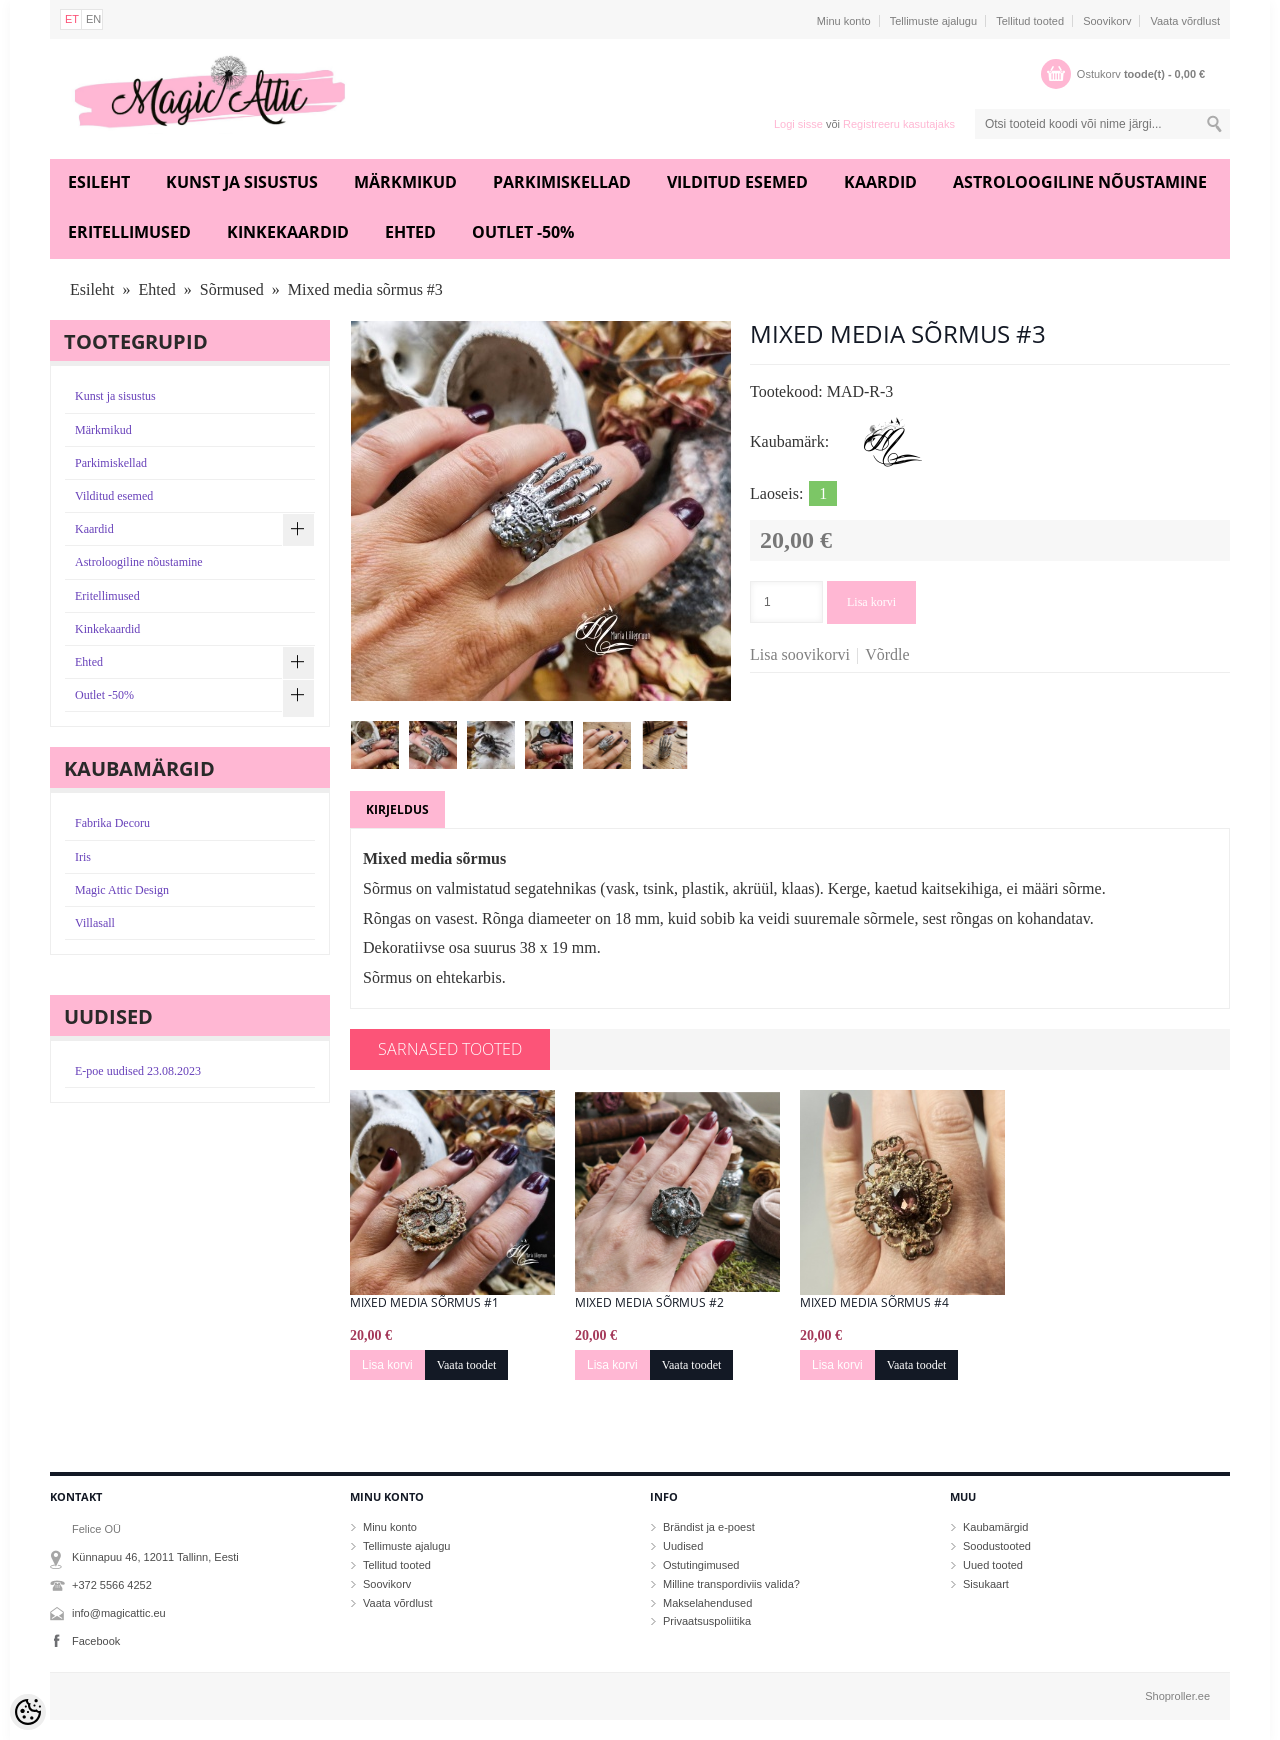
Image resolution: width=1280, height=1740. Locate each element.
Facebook (96, 1641)
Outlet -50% (523, 232)
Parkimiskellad (562, 182)
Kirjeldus (397, 809)
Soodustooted (997, 1546)
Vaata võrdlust (1185, 21)
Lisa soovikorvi (800, 654)
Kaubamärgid (995, 1527)
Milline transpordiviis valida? (731, 1584)
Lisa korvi (871, 602)
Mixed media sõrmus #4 (874, 1303)
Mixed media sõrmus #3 (365, 289)
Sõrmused (232, 289)
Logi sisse (798, 124)
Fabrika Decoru (112, 823)
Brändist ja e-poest (709, 1527)
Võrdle (887, 654)
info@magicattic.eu (119, 1613)
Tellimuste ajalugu (933, 21)
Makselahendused (707, 1603)
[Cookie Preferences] (28, 1712)
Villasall (95, 923)
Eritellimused (129, 232)
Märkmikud (405, 182)
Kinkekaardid (288, 232)
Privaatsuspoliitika (707, 1621)
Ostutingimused (701, 1565)
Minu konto (844, 21)
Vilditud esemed (737, 182)
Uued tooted (993, 1565)
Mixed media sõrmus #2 (649, 1303)
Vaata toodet (467, 1365)
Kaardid (880, 182)
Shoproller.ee (1177, 1696)
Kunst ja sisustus (242, 182)
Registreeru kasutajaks (899, 124)
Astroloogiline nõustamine (1080, 182)
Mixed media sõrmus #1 (424, 1303)
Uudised (683, 1546)
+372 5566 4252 (112, 1585)
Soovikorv (1107, 21)
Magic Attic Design (122, 890)
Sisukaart (986, 1584)
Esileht (99, 182)
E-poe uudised (138, 1071)
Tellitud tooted (1030, 21)
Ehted (410, 232)
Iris (83, 857)
